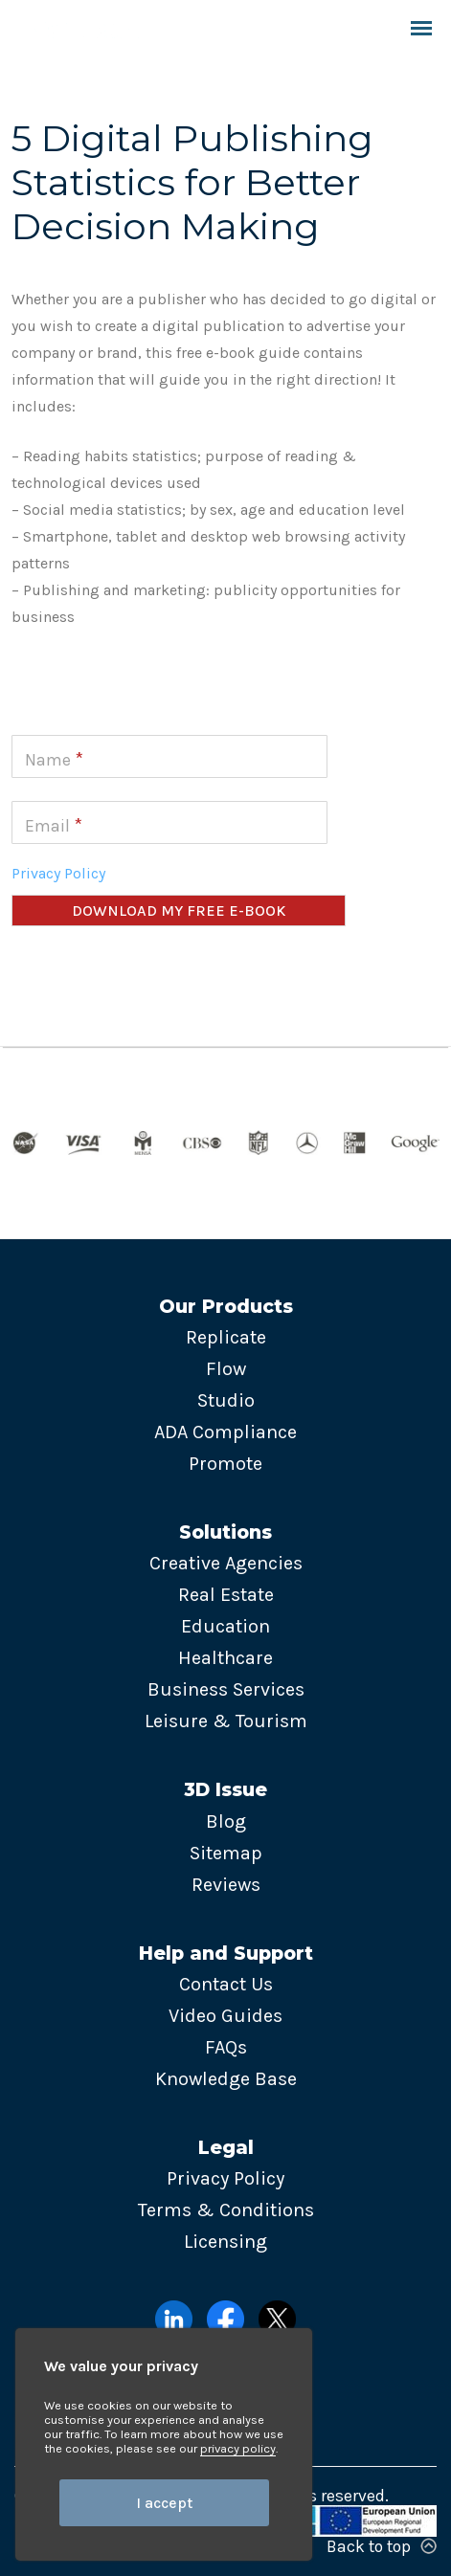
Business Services (225, 1689)
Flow (226, 1369)
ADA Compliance (225, 1432)
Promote (225, 1464)
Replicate (226, 1337)
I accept (164, 2503)
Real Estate (226, 1595)
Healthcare (225, 1658)
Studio (226, 1400)
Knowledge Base (226, 2079)
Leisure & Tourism (226, 1721)
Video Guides (225, 2016)
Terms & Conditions (226, 2210)
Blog (226, 1821)
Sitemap (226, 1853)
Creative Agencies (226, 1563)
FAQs (226, 2047)
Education (225, 1626)
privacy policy (238, 2448)
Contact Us (226, 1984)
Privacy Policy (58, 873)
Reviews (226, 1885)
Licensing (225, 2242)
